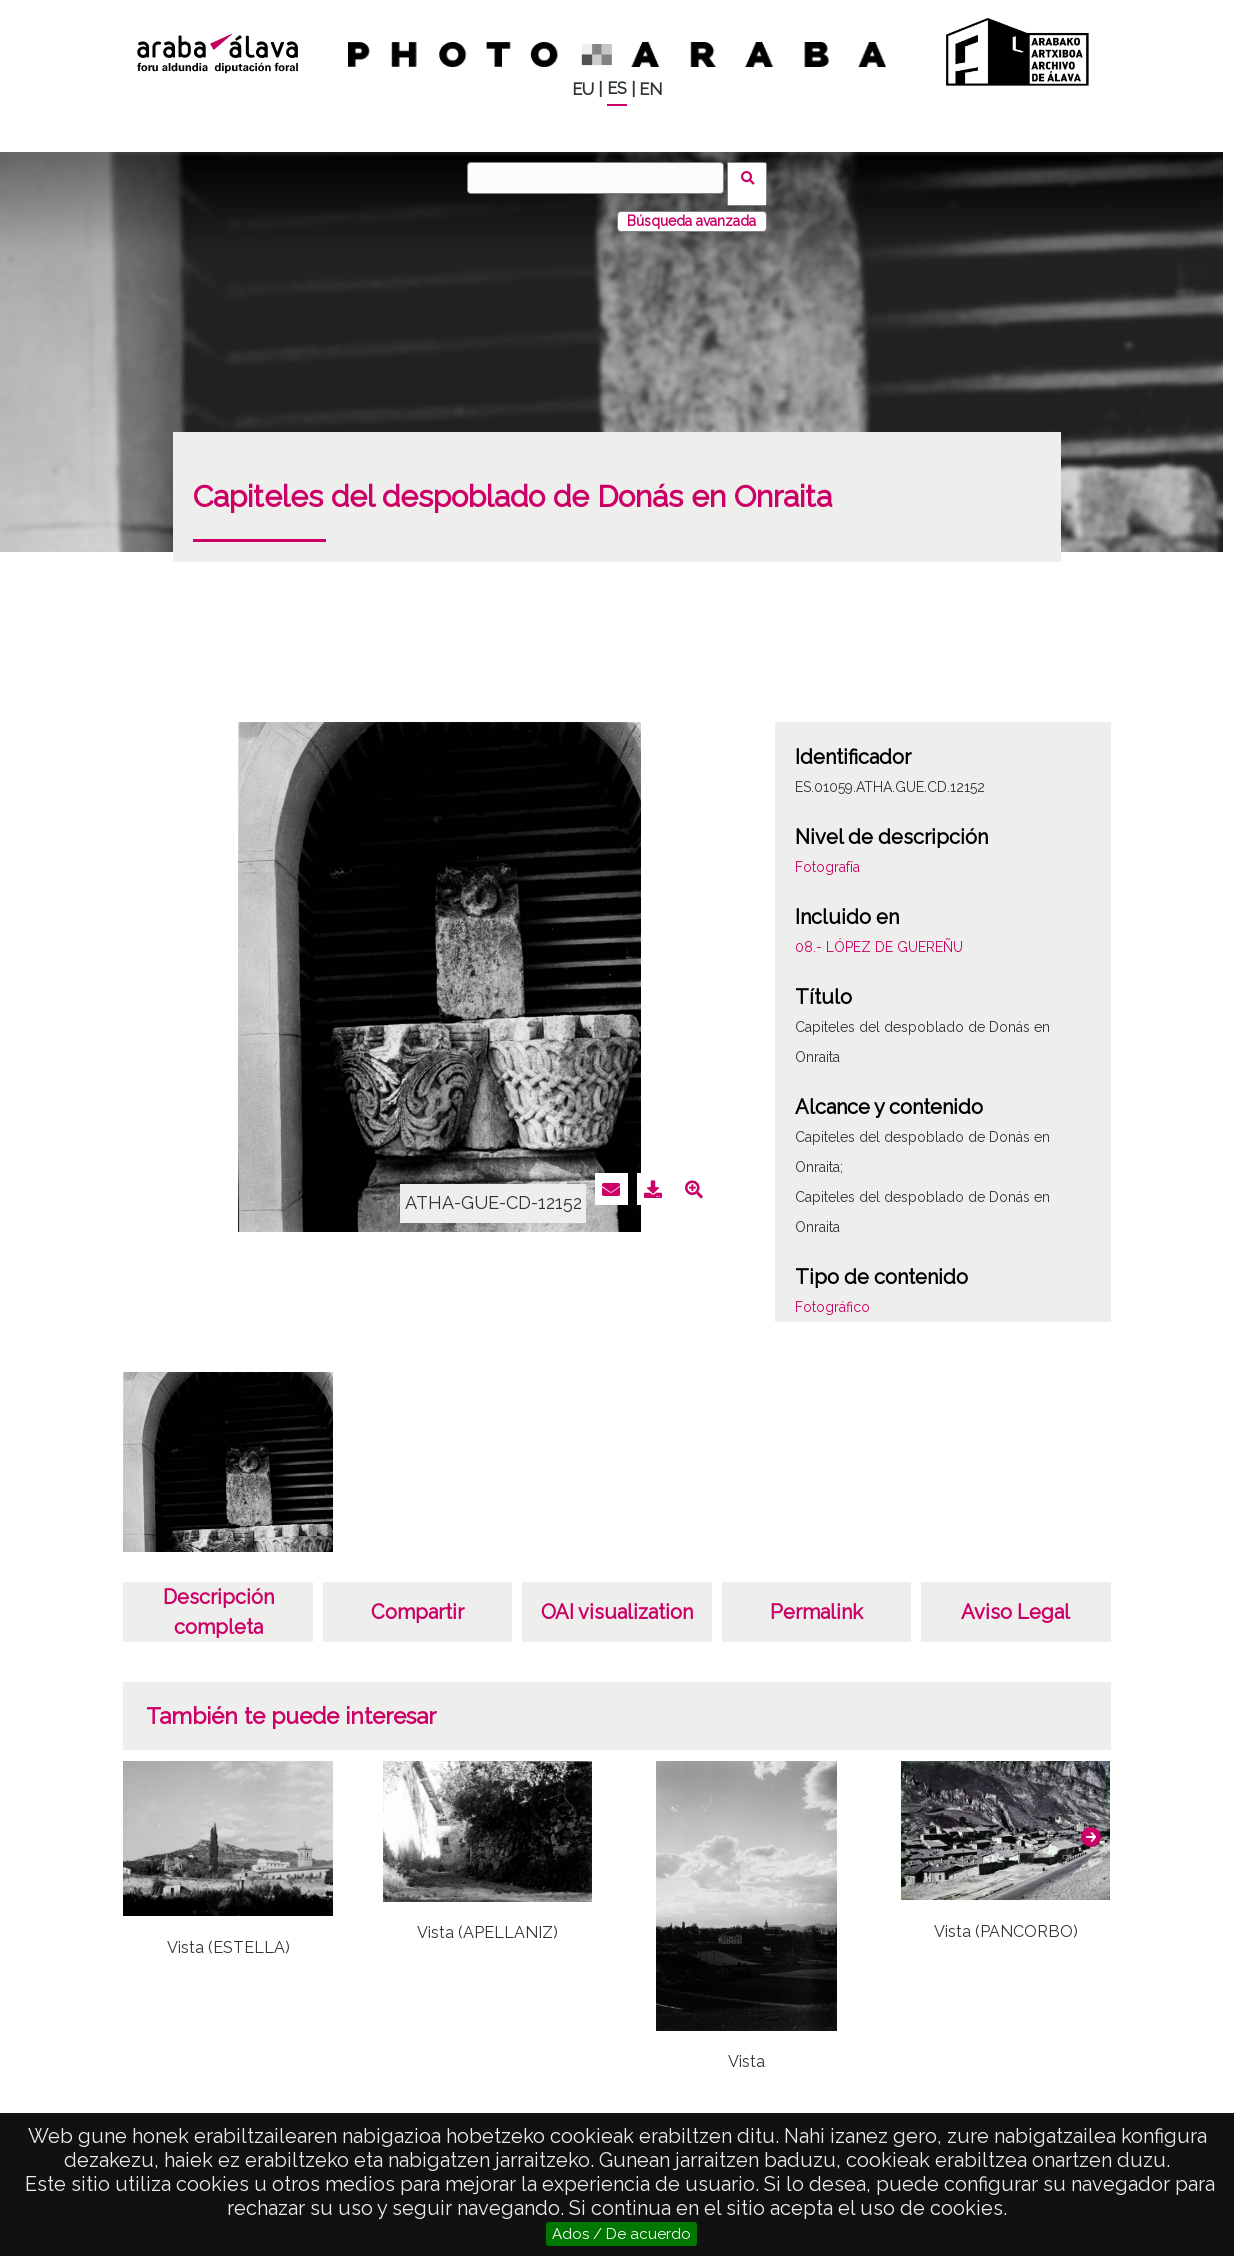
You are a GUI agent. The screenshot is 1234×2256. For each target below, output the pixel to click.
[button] (1091, 1825)
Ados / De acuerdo (621, 2234)
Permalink (816, 1600)
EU (583, 89)
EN (650, 89)
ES (617, 88)
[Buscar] (602, 178)
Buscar (753, 177)
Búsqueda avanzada (691, 209)
